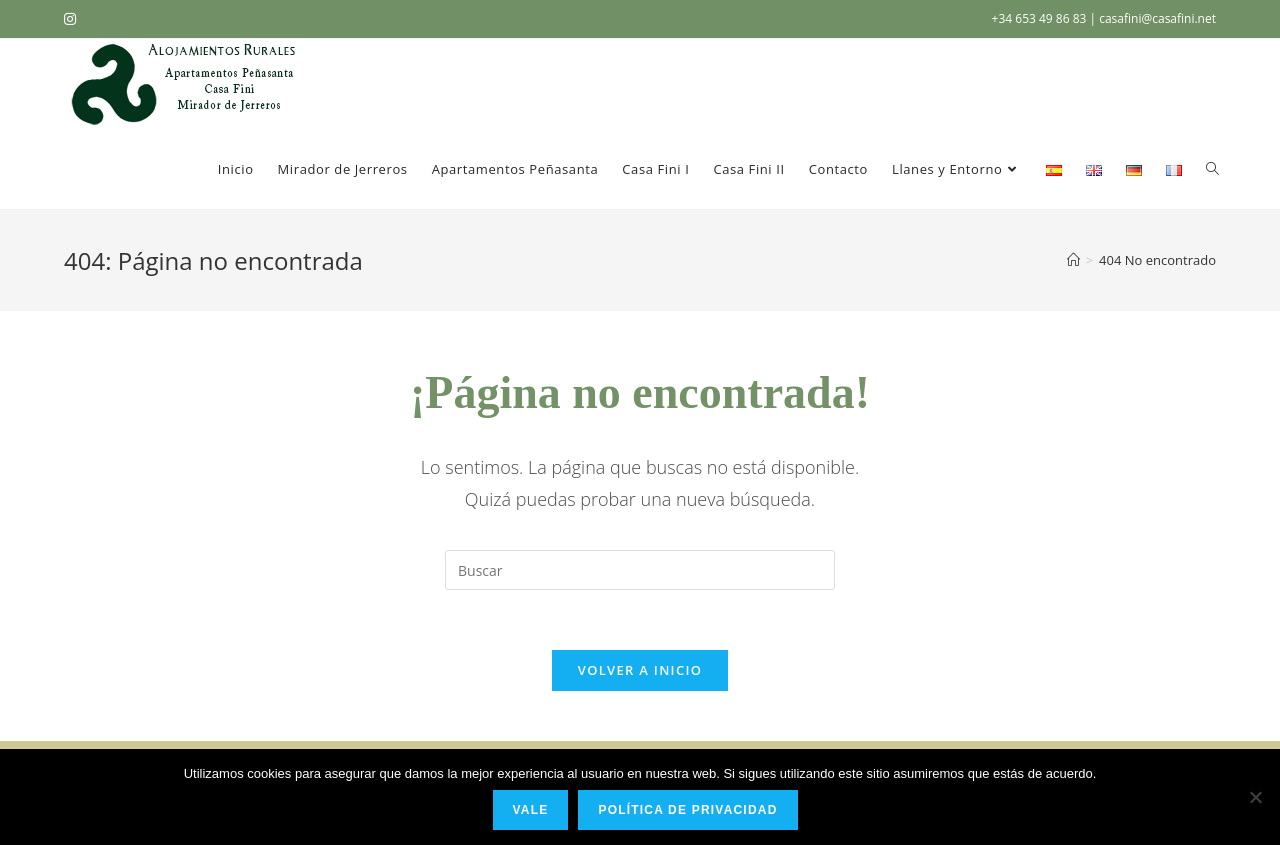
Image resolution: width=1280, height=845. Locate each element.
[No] (1255, 797)
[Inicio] (1073, 260)
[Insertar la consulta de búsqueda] (640, 570)
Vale (531, 810)
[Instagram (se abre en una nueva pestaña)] (73, 19)
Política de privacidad (687, 810)
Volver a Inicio (640, 670)
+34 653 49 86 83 (1041, 18)
